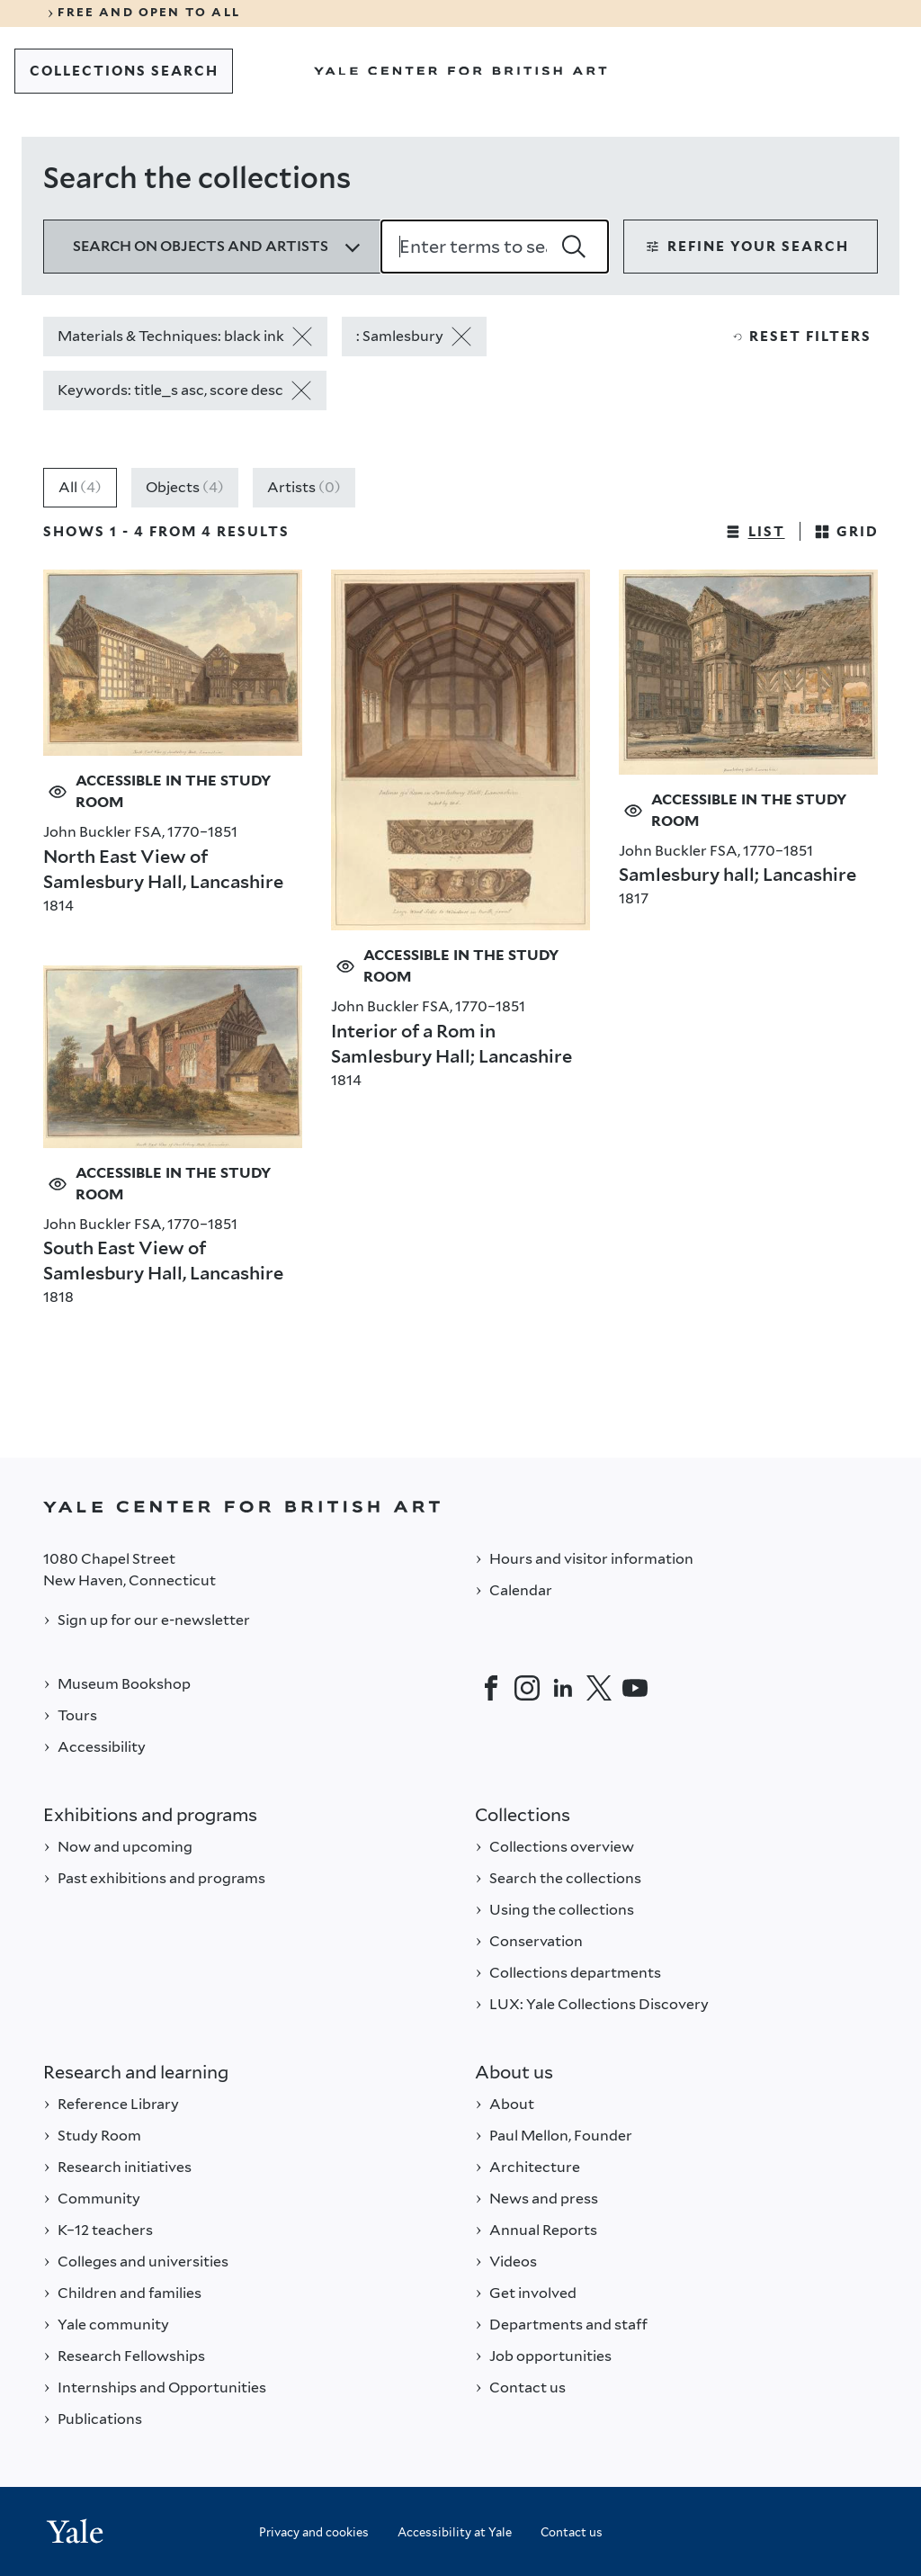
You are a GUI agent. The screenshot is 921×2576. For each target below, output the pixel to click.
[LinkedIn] (563, 1688)
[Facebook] (491, 1688)
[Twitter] (599, 1688)
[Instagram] (527, 1688)
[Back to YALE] (460, 1506)
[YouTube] (635, 1688)
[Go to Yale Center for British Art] (460, 71)
